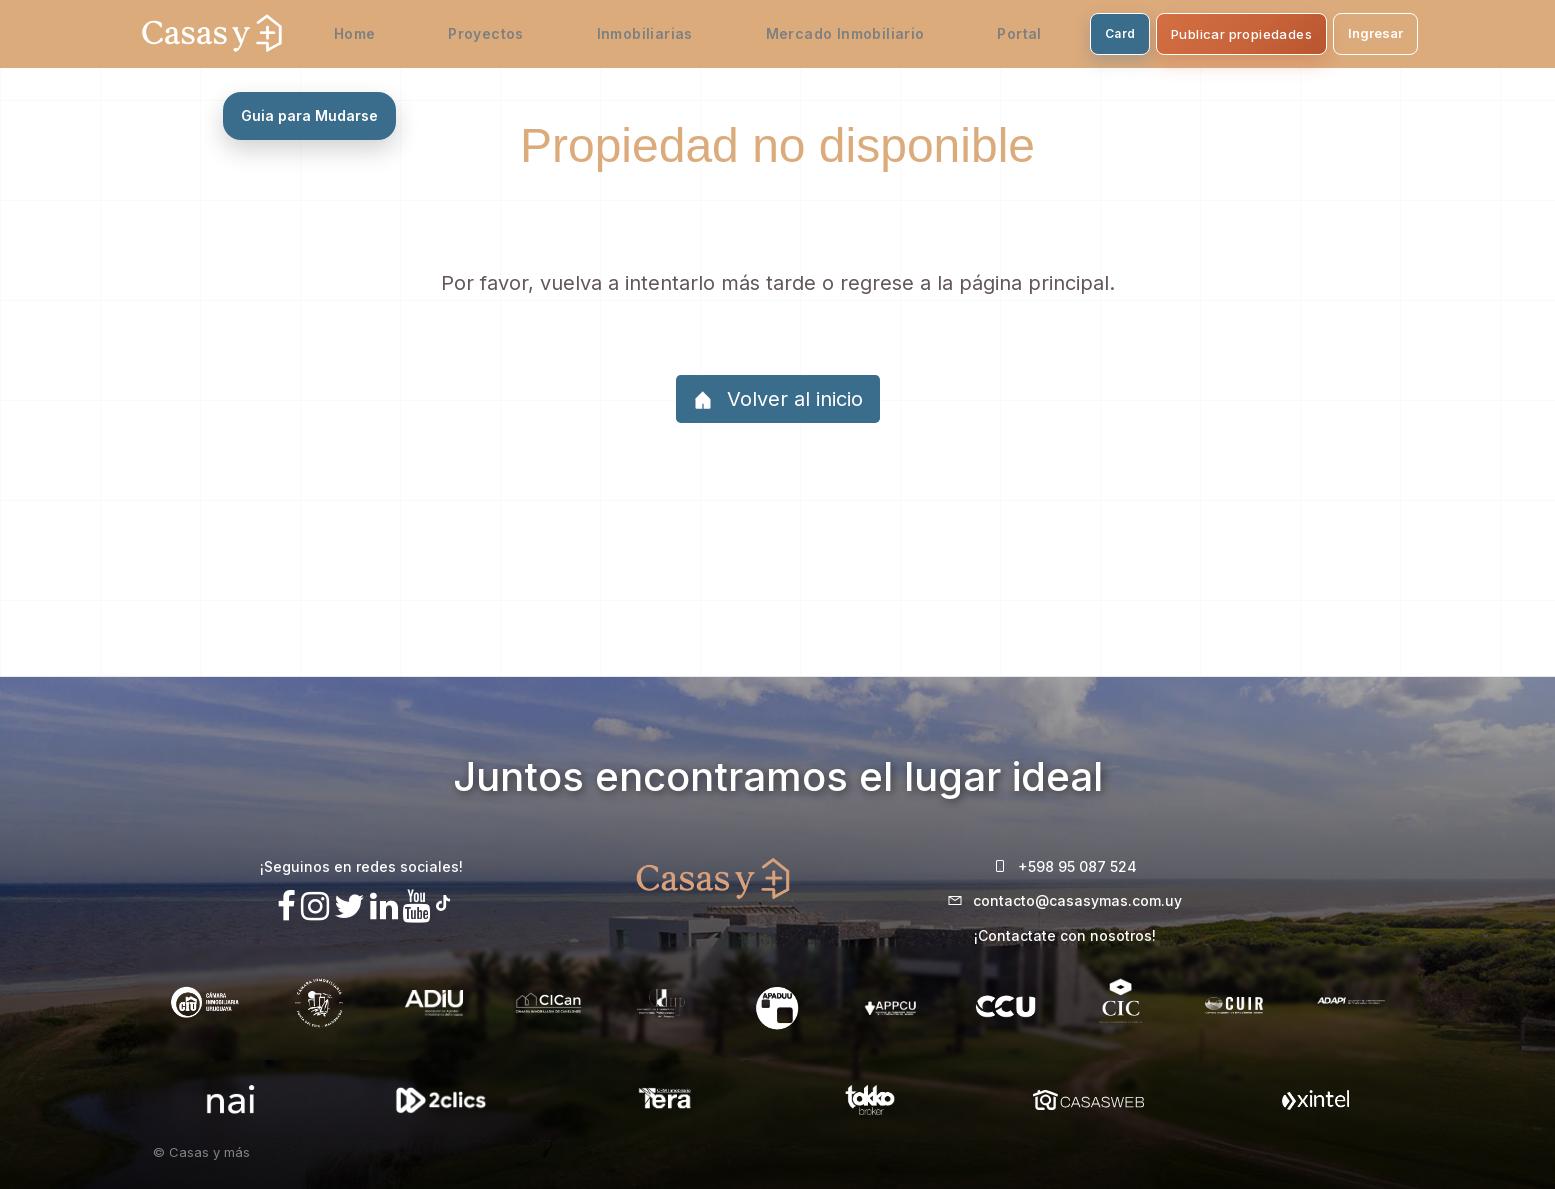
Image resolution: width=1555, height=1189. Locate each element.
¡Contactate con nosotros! (1065, 935)
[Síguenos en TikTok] (443, 900)
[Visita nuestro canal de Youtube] (417, 906)
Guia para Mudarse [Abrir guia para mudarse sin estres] (309, 115)
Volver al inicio (778, 399)
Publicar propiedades (1195, 34)
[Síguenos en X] (349, 906)
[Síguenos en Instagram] (315, 906)
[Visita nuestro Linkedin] (384, 906)
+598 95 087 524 (1077, 866)
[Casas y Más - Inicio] (212, 34)
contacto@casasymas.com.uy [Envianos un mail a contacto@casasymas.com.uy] (1077, 900)
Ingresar (1329, 33)
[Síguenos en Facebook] (286, 906)
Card (1074, 33)
